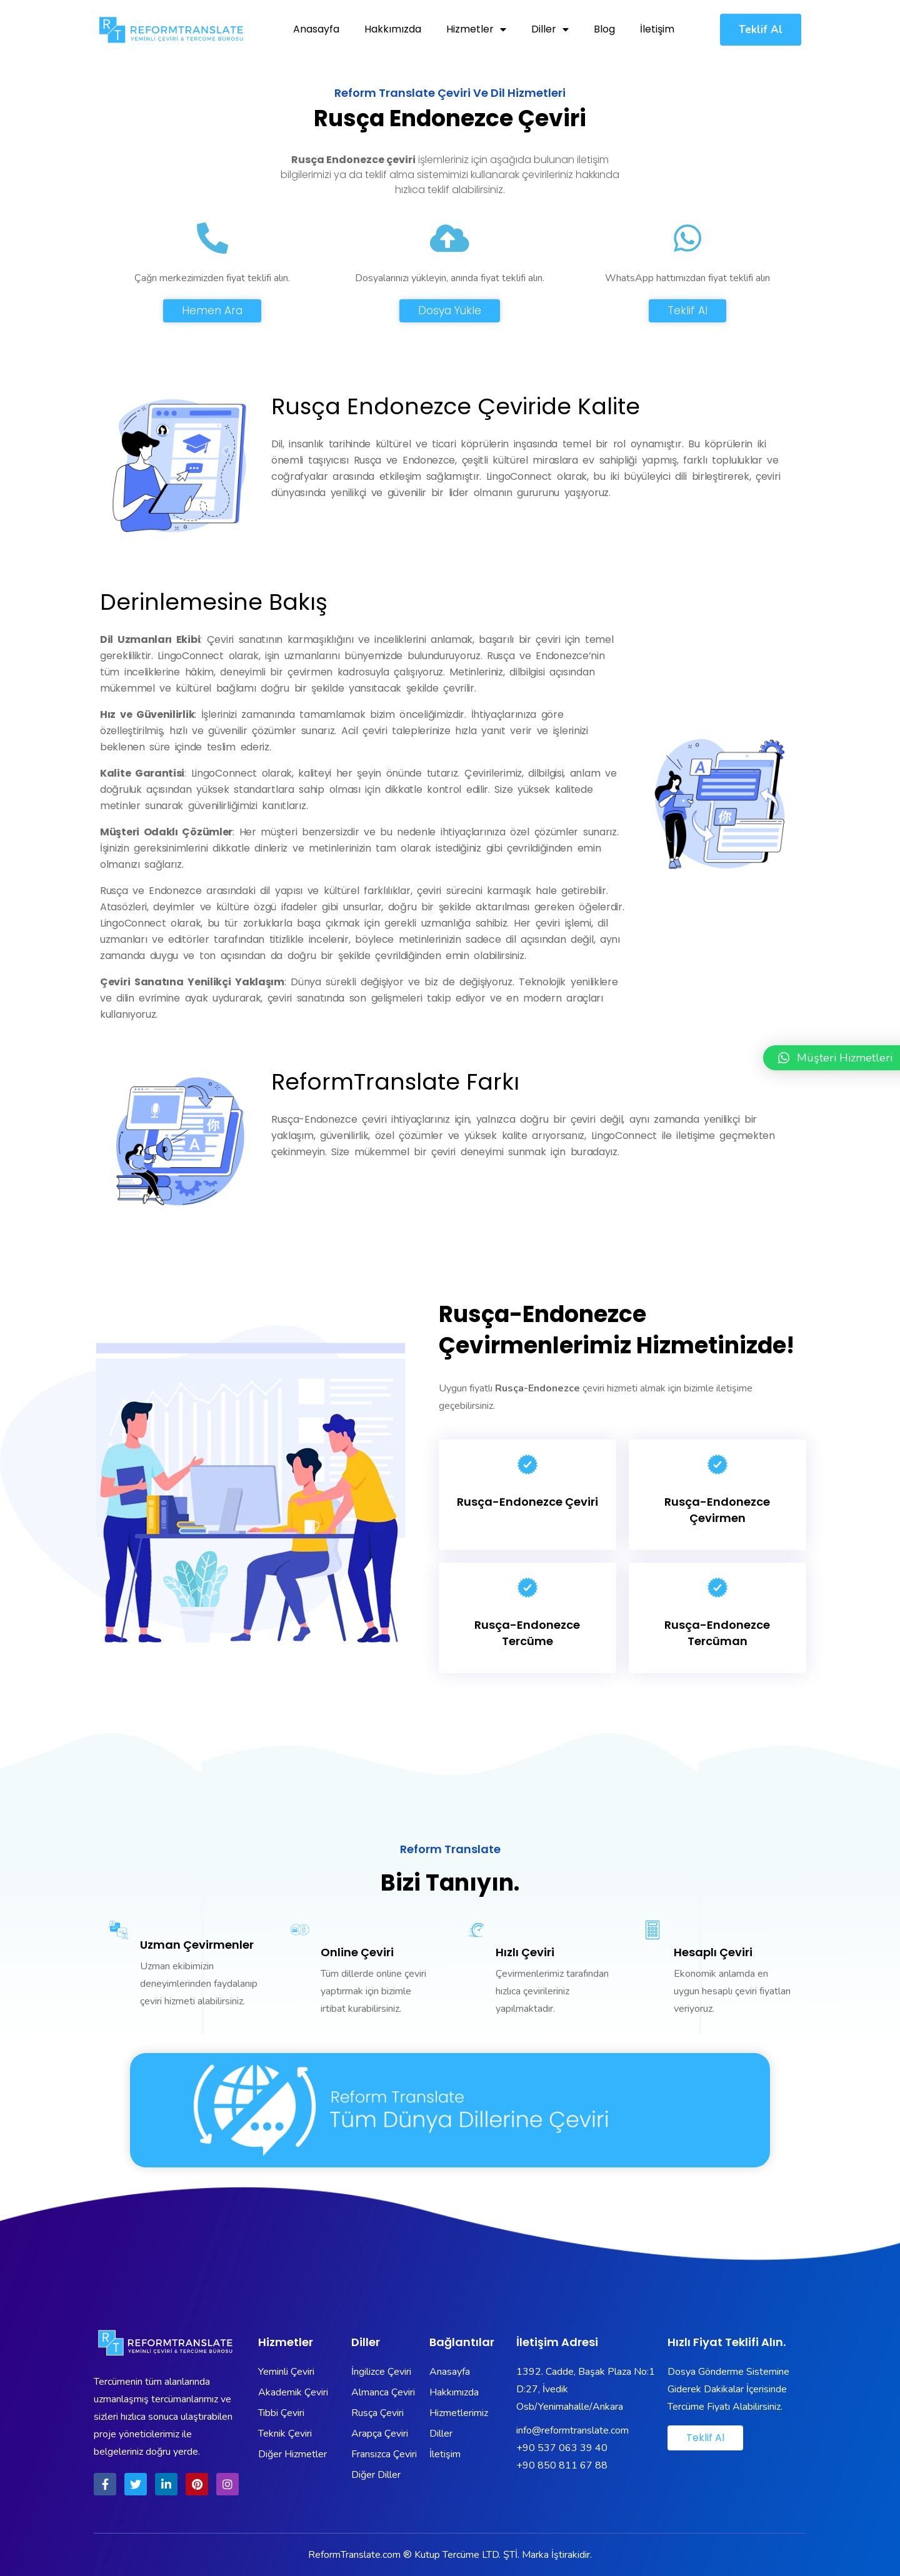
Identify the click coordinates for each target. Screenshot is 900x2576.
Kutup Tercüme (446, 2555)
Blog (604, 29)
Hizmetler (476, 29)
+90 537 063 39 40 (562, 2448)
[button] (760, 30)
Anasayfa (316, 29)
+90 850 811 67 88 (562, 2465)
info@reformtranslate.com (572, 2430)
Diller (550, 29)
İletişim (657, 29)
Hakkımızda (392, 29)
